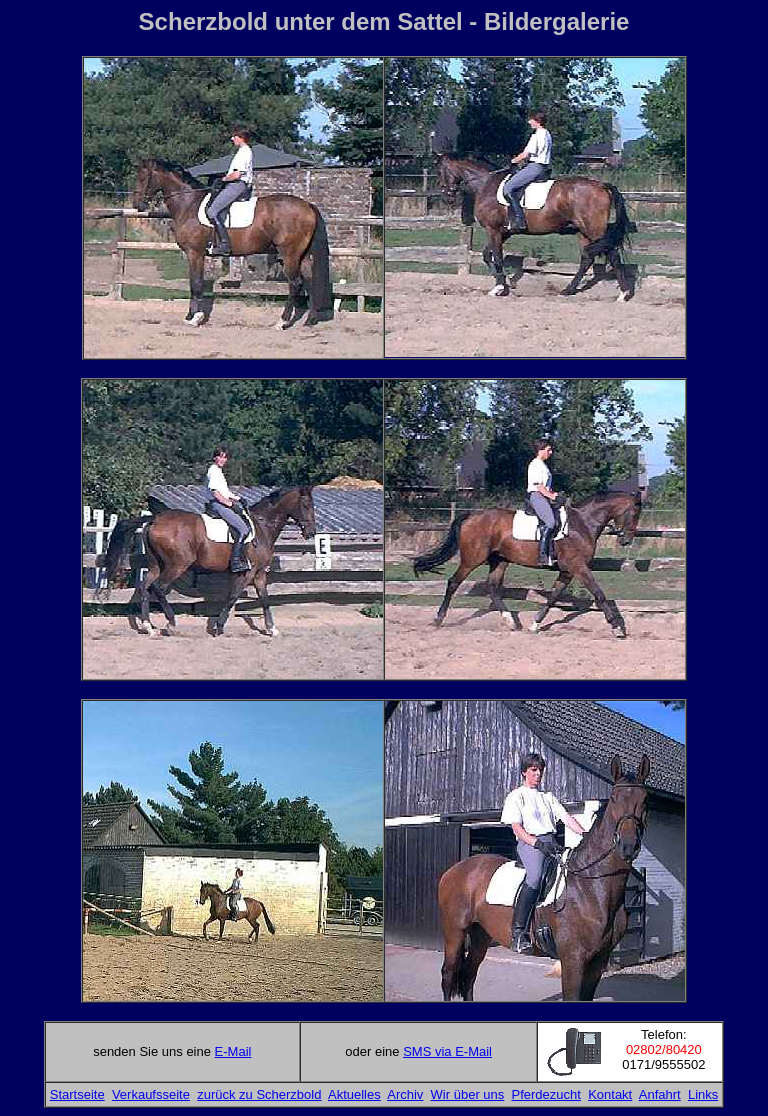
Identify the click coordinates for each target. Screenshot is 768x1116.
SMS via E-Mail (447, 1051)
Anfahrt (660, 1094)
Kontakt (610, 1094)
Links (703, 1094)
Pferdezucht (546, 1094)
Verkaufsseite (151, 1094)
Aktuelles (354, 1094)
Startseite (77, 1094)
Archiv (405, 1094)
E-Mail (233, 1051)
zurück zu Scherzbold (259, 1094)
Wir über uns (468, 1094)
